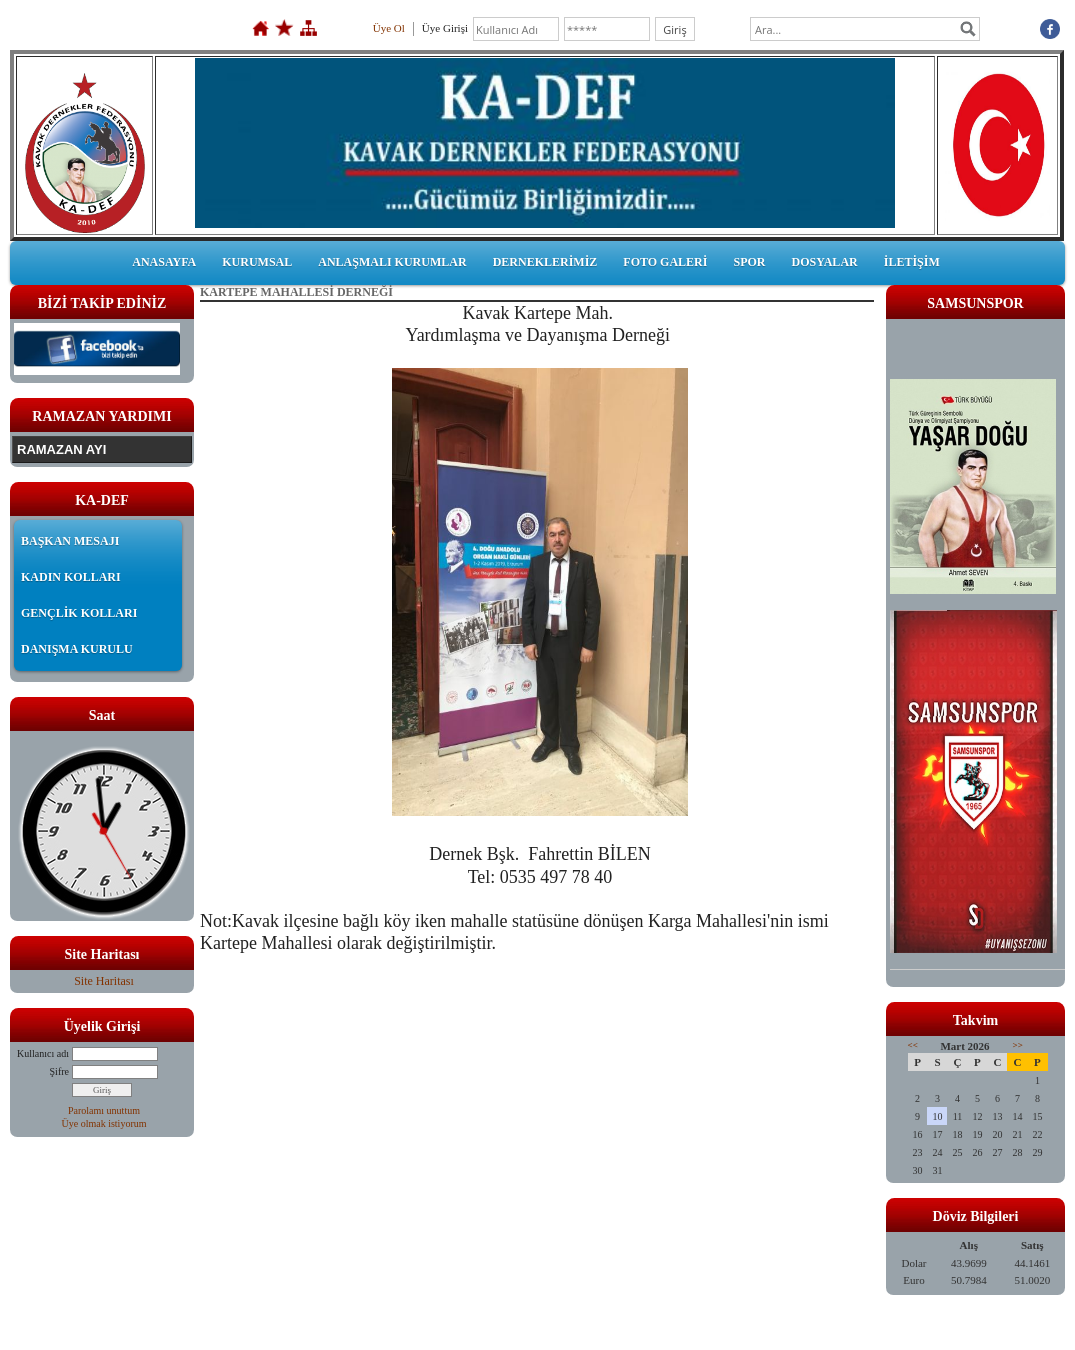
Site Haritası (104, 981)
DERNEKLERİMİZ (545, 262)
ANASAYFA (164, 262)
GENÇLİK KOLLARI (79, 613)
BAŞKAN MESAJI (70, 541)
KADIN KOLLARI (71, 577)
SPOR (749, 262)
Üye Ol (389, 28)
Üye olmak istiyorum (104, 1123)
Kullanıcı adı (43, 1053)
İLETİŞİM (912, 262)
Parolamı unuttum (104, 1110)
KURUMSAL (257, 262)
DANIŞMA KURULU (77, 649)
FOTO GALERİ (665, 262)
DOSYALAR (824, 262)
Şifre (59, 1071)
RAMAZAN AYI (61, 449)
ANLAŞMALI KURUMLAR (392, 262)
